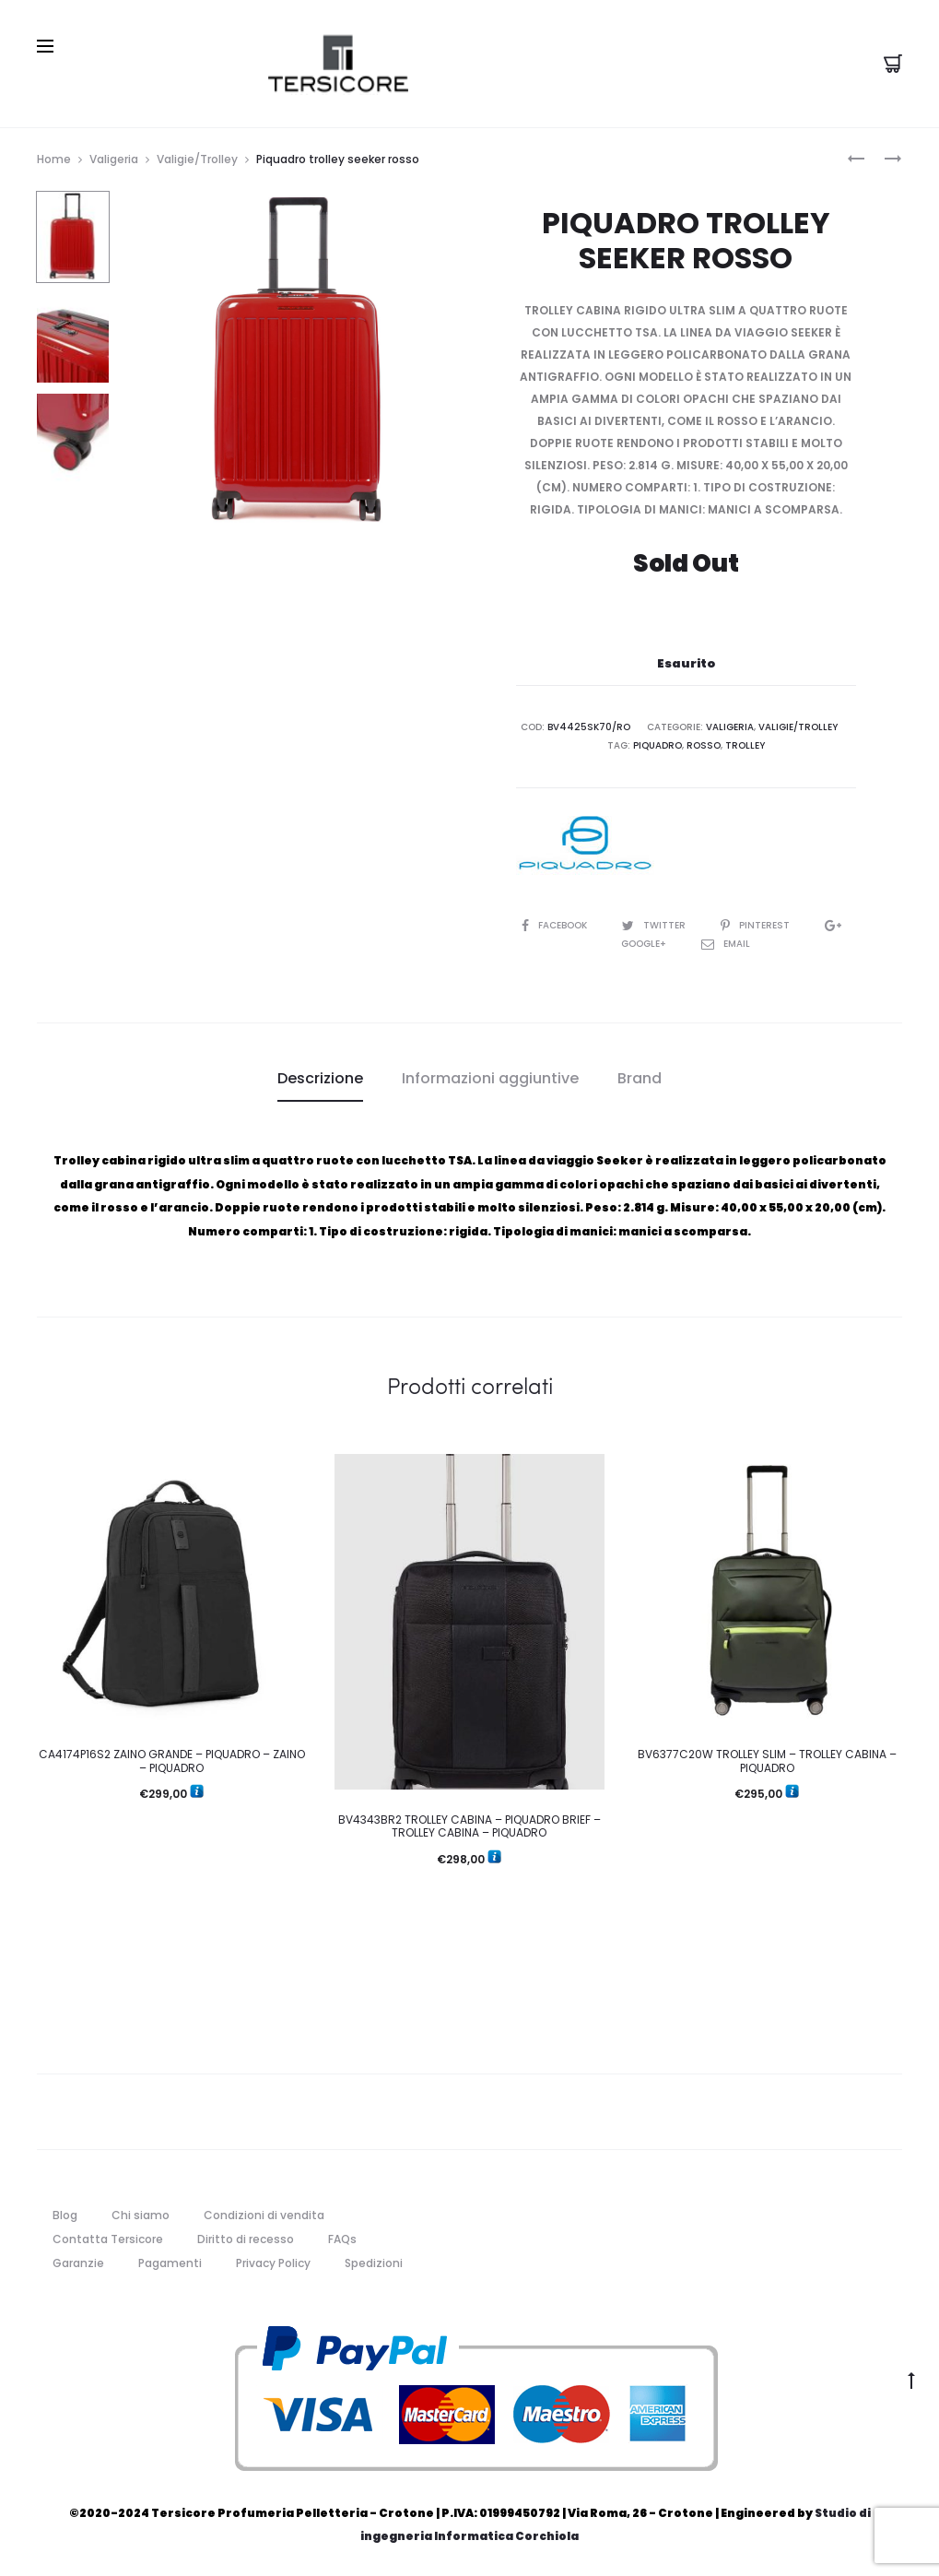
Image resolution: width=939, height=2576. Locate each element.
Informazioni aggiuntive (490, 1078)
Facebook (556, 925)
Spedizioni (374, 2263)
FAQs (342, 2239)
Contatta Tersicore (108, 2239)
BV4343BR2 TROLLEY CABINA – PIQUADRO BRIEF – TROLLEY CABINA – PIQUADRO (469, 1826)
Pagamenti (170, 2263)
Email (725, 944)
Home (54, 159)
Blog (65, 2215)
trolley (745, 745)
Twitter (655, 925)
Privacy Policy (273, 2263)
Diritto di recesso (245, 2239)
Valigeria (113, 159)
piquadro (657, 745)
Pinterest (756, 925)
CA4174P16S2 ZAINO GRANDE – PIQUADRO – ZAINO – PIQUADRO (172, 1760)
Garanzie (78, 2263)
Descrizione (320, 1078)
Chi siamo (141, 2215)
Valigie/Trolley (197, 159)
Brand (639, 1078)
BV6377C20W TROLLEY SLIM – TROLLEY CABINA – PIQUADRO (767, 1760)
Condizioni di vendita (264, 2215)
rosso (704, 745)
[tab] (320, 1079)
